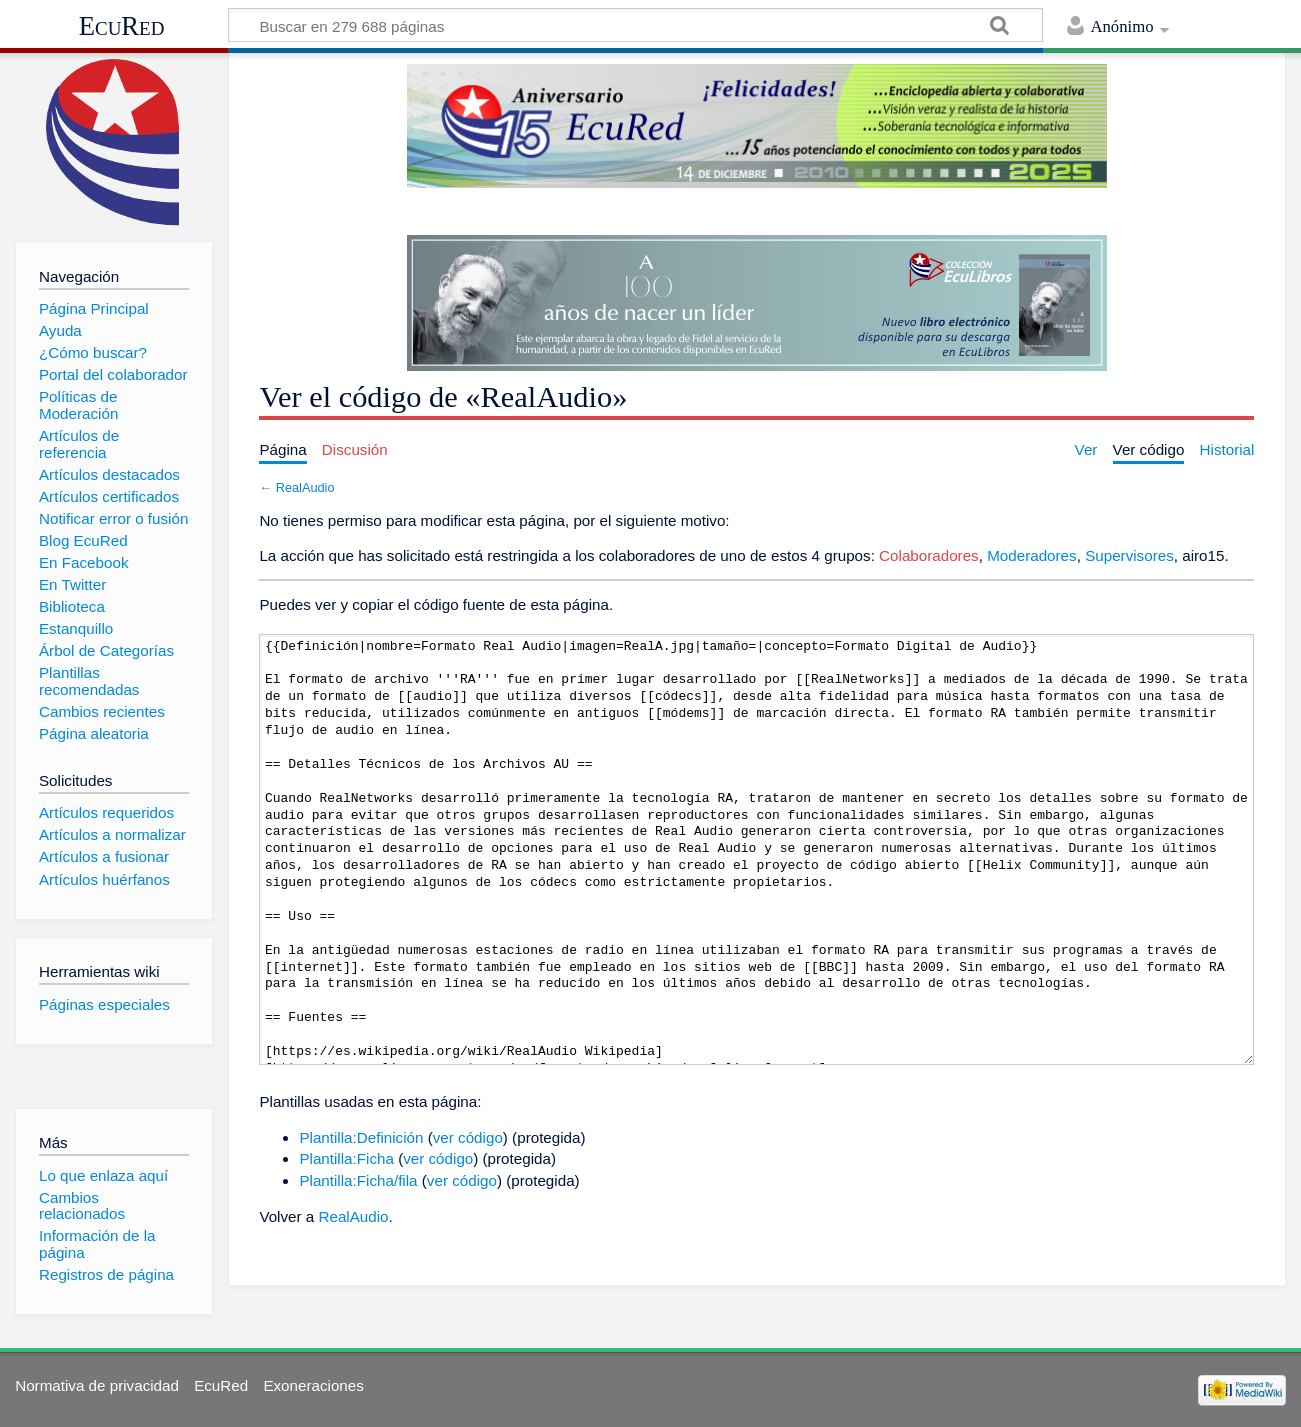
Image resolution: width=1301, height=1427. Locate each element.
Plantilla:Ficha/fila (358, 1180)
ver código (468, 1137)
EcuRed (122, 26)
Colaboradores (929, 555)
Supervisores (1129, 555)
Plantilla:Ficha (346, 1158)
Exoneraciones (313, 1385)
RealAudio (305, 487)
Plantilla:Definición (361, 1137)
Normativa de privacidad (97, 1385)
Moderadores (1032, 555)
